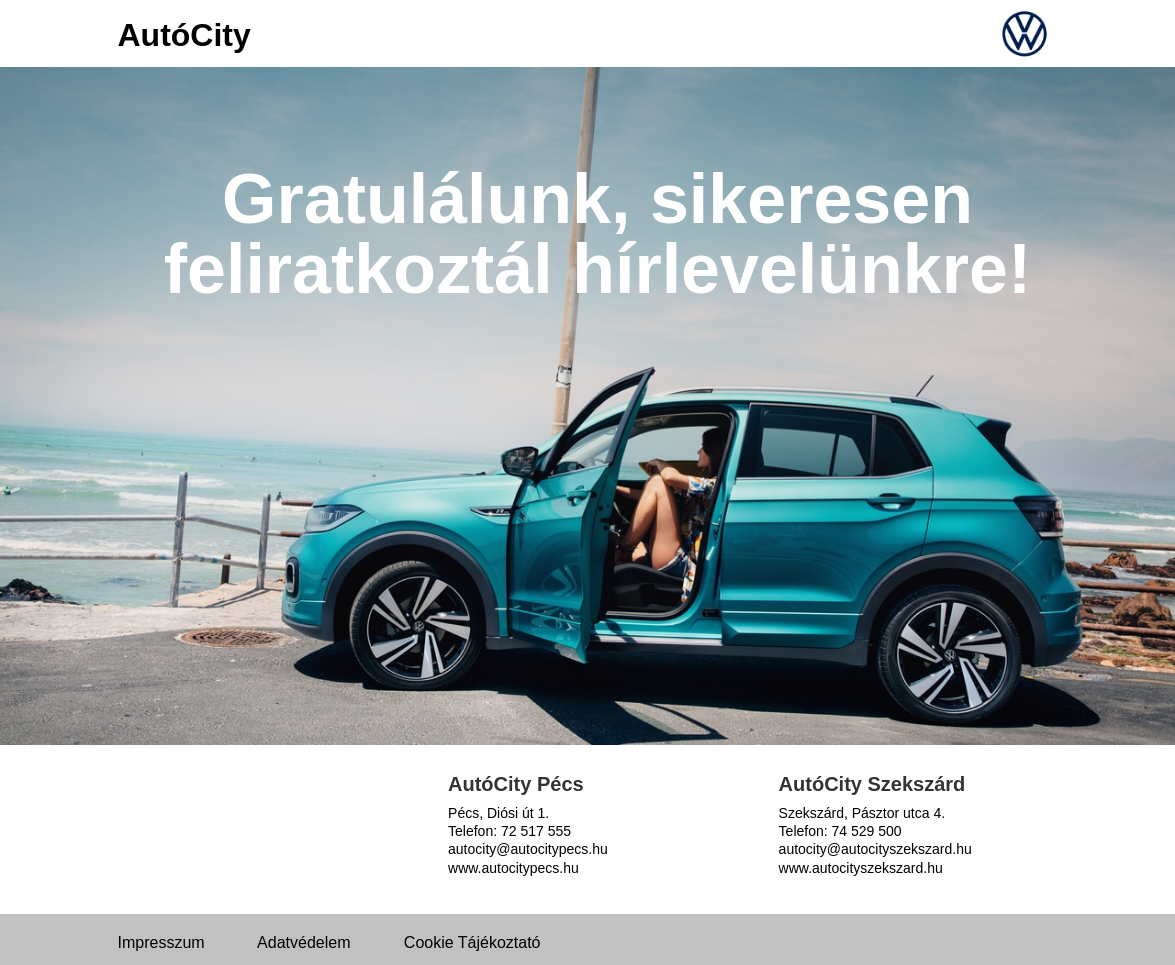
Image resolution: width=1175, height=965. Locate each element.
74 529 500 (867, 831)
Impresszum (161, 942)
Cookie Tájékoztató (472, 942)
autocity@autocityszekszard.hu (875, 849)
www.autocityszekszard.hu (861, 868)
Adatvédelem (303, 942)
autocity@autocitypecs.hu (528, 849)
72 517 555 (536, 831)
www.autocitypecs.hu (513, 868)
